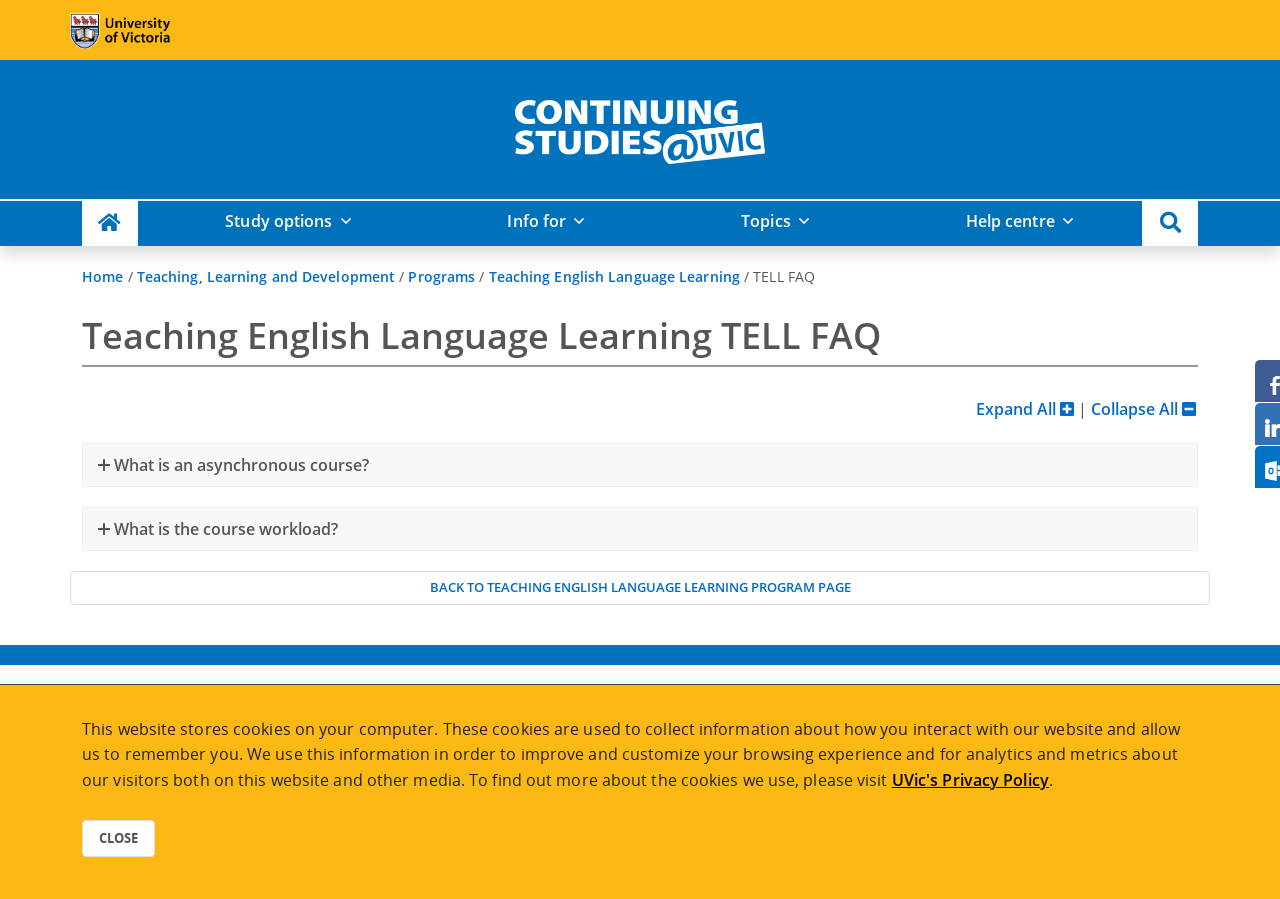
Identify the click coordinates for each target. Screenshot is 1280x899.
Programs (441, 276)
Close (118, 838)
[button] (1170, 223)
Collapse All (1143, 409)
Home (102, 276)
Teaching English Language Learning (614, 276)
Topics (766, 221)
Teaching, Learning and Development (266, 276)
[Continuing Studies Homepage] (110, 223)
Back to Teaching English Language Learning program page (640, 587)
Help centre (1010, 221)
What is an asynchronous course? (239, 465)
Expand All (1025, 409)
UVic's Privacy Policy (970, 780)
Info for (536, 221)
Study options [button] (278, 221)
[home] (640, 128)
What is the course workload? (224, 529)
